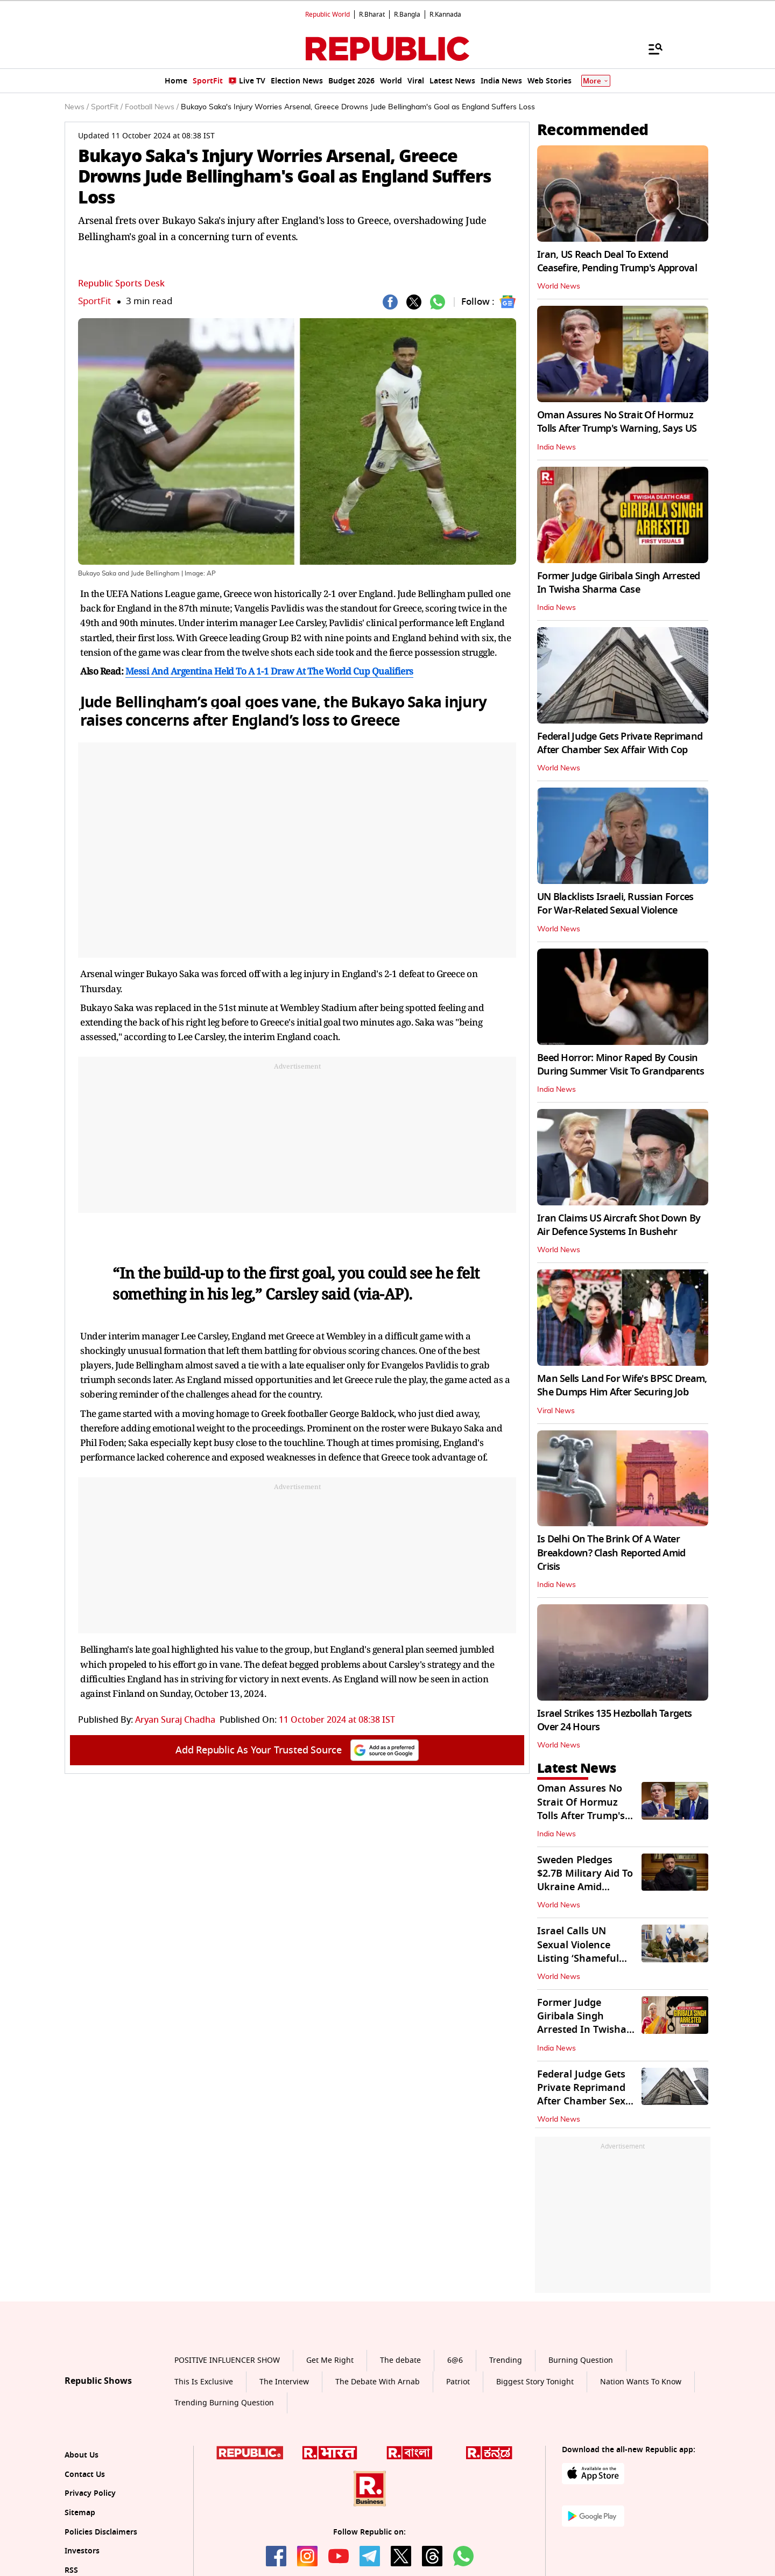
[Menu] (650, 48)
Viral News (556, 1411)
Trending (505, 2360)
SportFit (94, 301)
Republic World (327, 14)
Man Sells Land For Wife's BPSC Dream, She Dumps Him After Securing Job (622, 1385)
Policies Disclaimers (101, 2532)
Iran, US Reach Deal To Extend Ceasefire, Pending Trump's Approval (617, 261)
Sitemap (80, 2512)
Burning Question (580, 2360)
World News (558, 286)
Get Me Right (330, 2360)
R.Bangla (407, 14)
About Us (81, 2455)
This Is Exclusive (203, 2382)
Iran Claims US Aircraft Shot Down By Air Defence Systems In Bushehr (618, 1225)
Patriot (458, 2382)
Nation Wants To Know (640, 2382)
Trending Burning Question (224, 2403)
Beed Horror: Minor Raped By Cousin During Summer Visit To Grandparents (620, 1064)
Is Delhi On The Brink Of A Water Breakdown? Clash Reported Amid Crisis (611, 1552)
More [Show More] (596, 81)
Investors (82, 2551)
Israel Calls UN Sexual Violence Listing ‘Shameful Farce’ (578, 1951)
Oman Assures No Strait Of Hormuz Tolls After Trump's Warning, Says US (616, 422)
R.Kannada (445, 14)
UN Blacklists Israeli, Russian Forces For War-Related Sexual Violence (615, 903)
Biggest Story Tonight (535, 2382)
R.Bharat (372, 14)
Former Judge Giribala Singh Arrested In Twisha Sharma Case (618, 582)
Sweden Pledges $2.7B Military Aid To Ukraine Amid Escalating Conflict (585, 1880)
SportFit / (107, 107)
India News (556, 447)
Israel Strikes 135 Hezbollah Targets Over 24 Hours (614, 1720)
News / (77, 107)
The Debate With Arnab (377, 2382)
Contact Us (85, 2474)
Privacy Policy (90, 2493)
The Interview (284, 2382)
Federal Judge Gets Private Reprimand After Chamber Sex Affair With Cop (619, 743)
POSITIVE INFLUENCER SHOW (227, 2360)
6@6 (455, 2360)
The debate (400, 2360)
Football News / (152, 107)
